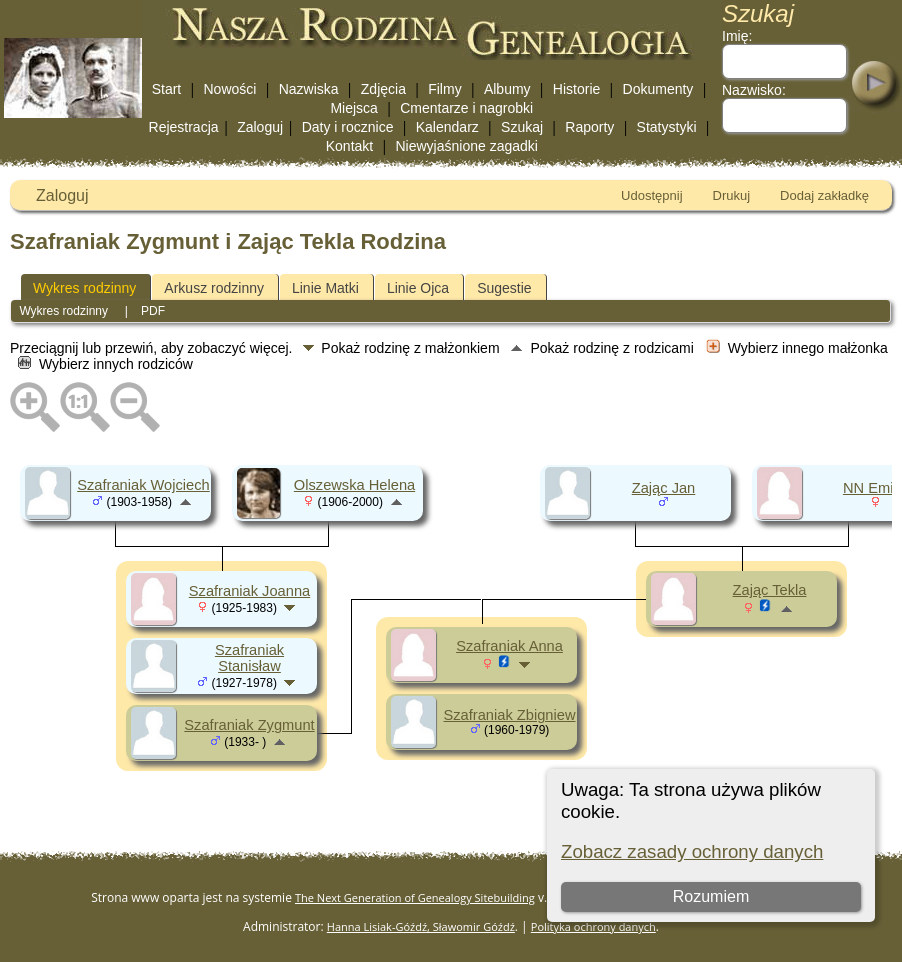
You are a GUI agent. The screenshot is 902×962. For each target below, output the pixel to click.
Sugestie (504, 288)
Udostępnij (651, 195)
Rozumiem (711, 896)
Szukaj (522, 127)
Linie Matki (325, 288)
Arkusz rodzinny (214, 288)
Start (167, 89)
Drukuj (732, 195)
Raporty (589, 127)
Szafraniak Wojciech (143, 485)
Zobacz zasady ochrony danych (692, 851)
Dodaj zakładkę (824, 195)
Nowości (230, 89)
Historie (576, 89)
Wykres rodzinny (84, 288)
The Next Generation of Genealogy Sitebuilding (415, 897)
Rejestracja (184, 127)
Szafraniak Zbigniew (510, 715)
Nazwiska (309, 89)
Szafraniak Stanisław (249, 658)
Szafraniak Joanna (249, 591)
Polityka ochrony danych (593, 926)
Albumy (507, 89)
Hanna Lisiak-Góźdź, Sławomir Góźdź (421, 926)
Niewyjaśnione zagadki (466, 146)
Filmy (444, 89)
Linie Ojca (418, 288)
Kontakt (349, 146)
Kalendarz (447, 127)
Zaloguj (260, 127)
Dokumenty (658, 89)
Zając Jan (664, 488)
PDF (153, 311)
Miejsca (353, 108)
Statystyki (667, 127)
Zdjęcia (383, 89)
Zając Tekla (770, 590)
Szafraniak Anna (509, 646)
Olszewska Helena (354, 485)
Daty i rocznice (348, 127)
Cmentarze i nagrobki (466, 108)
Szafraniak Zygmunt (249, 725)
